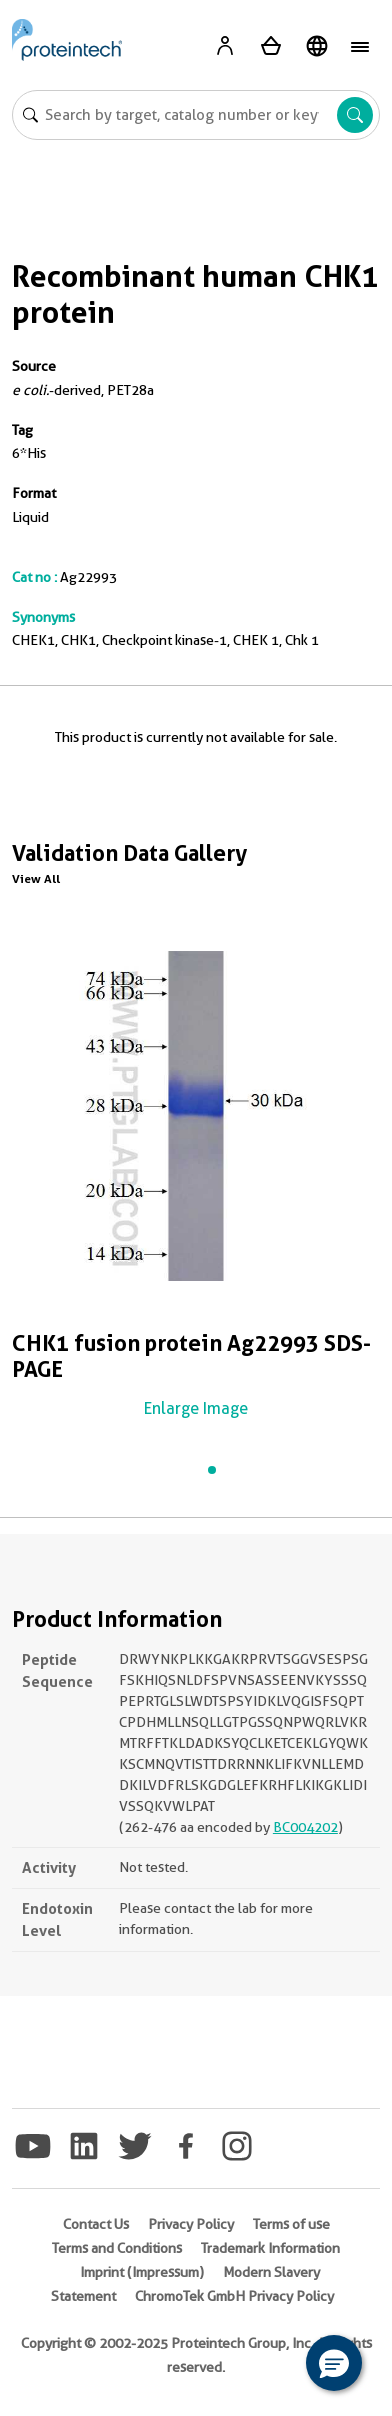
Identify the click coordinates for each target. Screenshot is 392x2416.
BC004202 (305, 1827)
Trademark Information (270, 2248)
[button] (334, 2363)
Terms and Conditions (117, 2248)
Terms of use (291, 2224)
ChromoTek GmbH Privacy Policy (234, 2296)
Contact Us (96, 2224)
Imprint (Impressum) (142, 2272)
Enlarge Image (196, 1408)
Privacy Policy (191, 2224)
